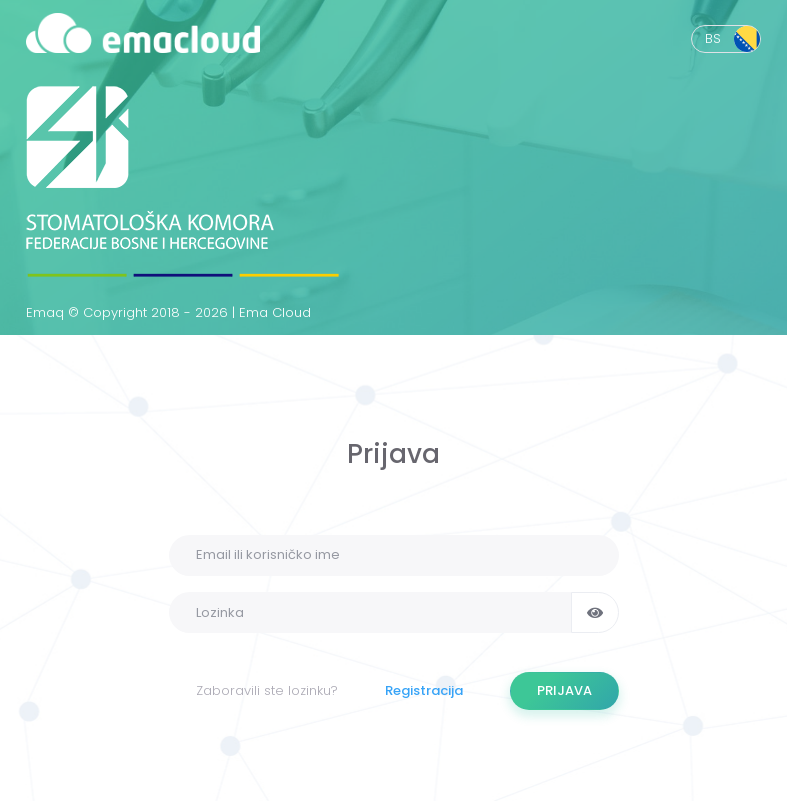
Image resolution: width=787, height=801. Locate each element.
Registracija (424, 690)
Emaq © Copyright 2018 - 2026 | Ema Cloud (168, 312)
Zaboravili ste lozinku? (267, 690)
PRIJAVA (564, 690)
